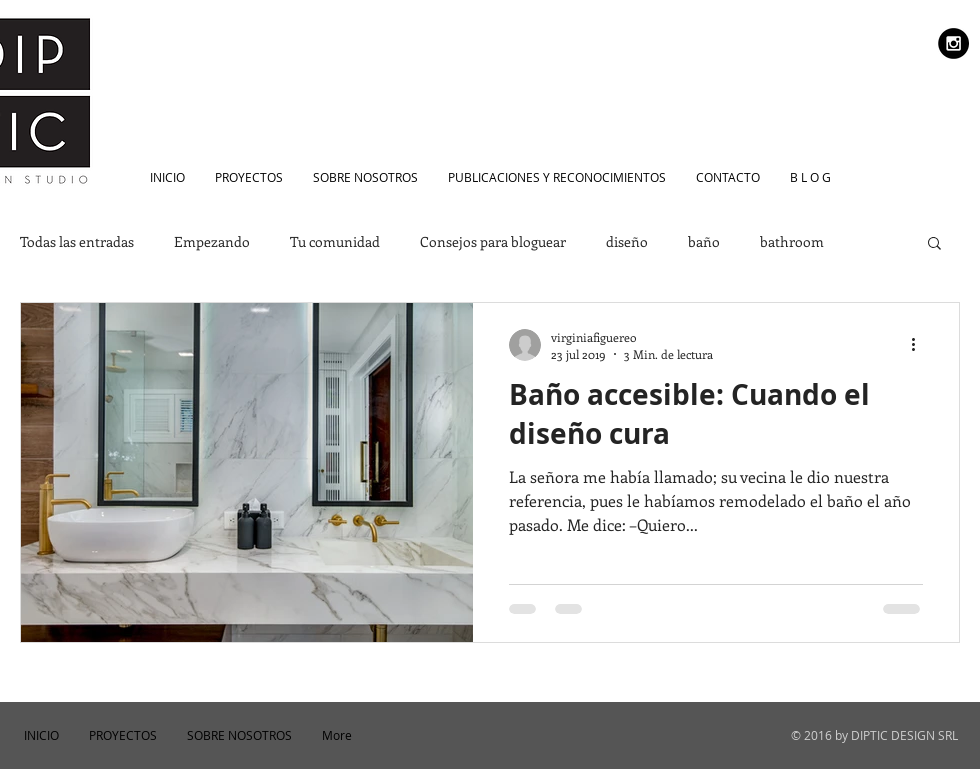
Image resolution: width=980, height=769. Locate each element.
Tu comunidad (335, 241)
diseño (627, 241)
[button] (934, 244)
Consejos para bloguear (493, 241)
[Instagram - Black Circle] (953, 43)
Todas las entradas (77, 241)
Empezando (212, 241)
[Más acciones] (920, 345)
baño (704, 241)
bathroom (792, 241)
